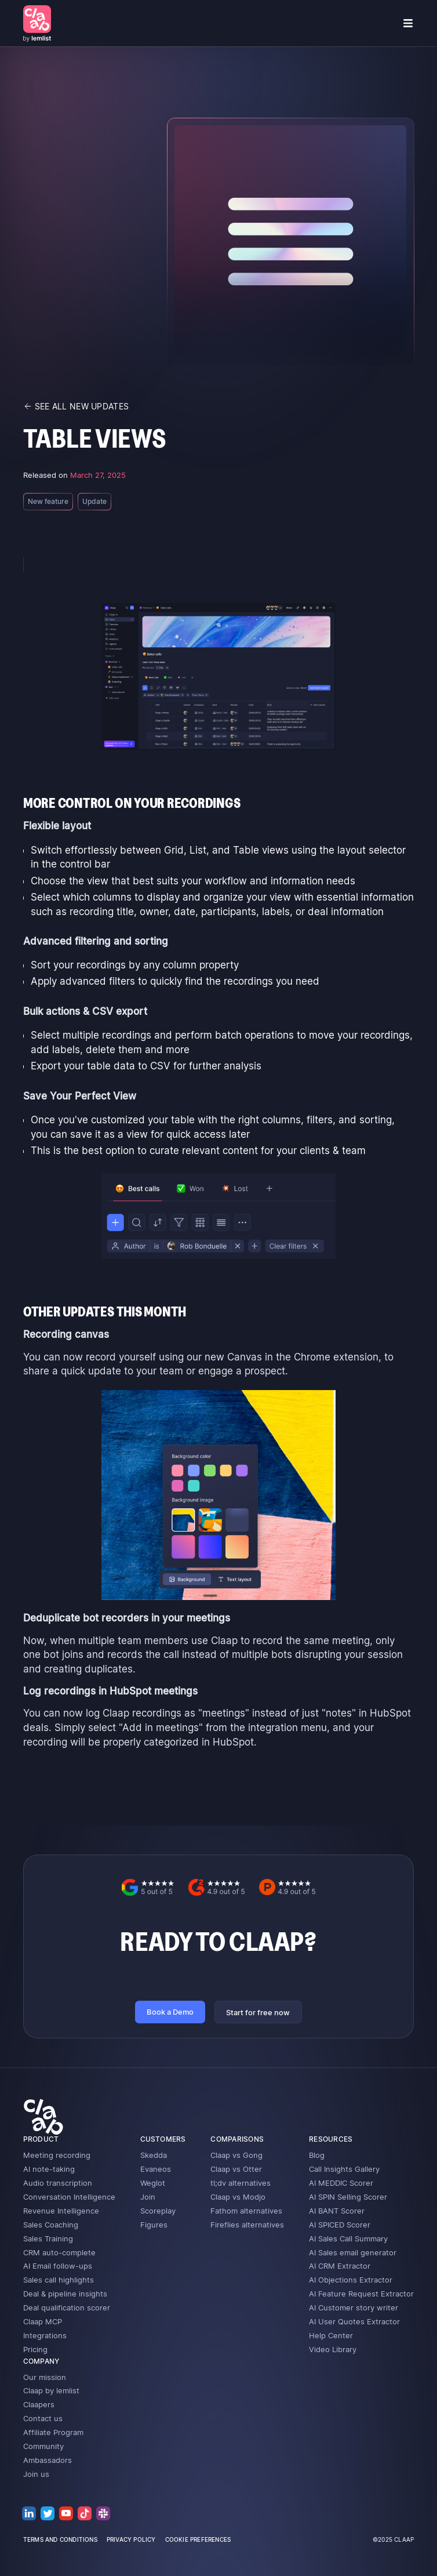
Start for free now (258, 2012)
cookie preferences (198, 2539)
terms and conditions (60, 2539)
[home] (37, 23)
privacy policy (131, 2539)
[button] (408, 23)
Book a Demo (170, 2011)
